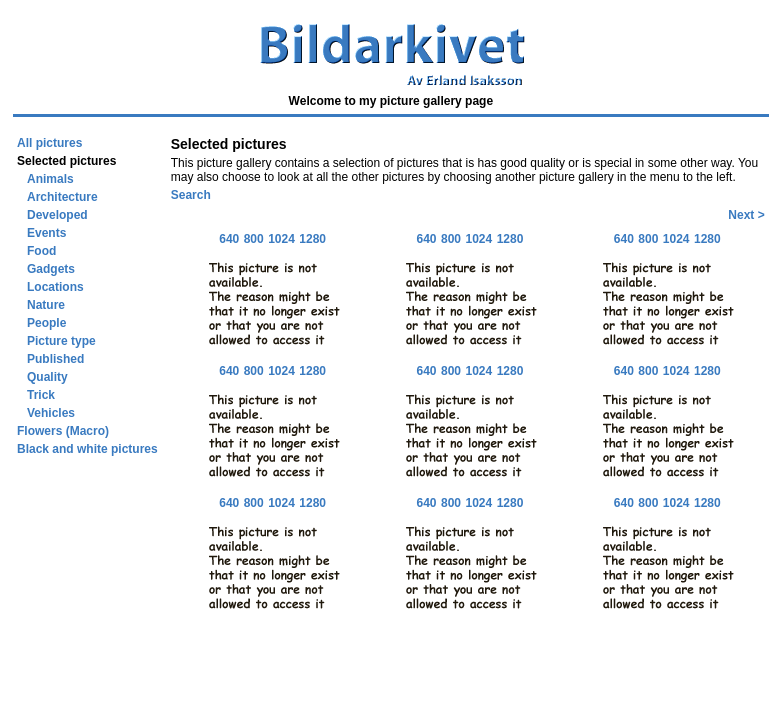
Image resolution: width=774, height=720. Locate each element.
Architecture (62, 197)
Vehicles (51, 413)
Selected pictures (66, 161)
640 (229, 239)
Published (55, 359)
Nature (46, 305)
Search (191, 195)
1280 (312, 239)
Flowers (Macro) (63, 431)
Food (41, 251)
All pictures (49, 143)
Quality (47, 377)
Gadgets (51, 269)
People (46, 323)
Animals (50, 179)
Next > (746, 215)
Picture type (61, 341)
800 (254, 239)
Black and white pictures (87, 449)
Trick (41, 395)
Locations (55, 287)
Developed (57, 215)
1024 (281, 239)
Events (46, 233)
